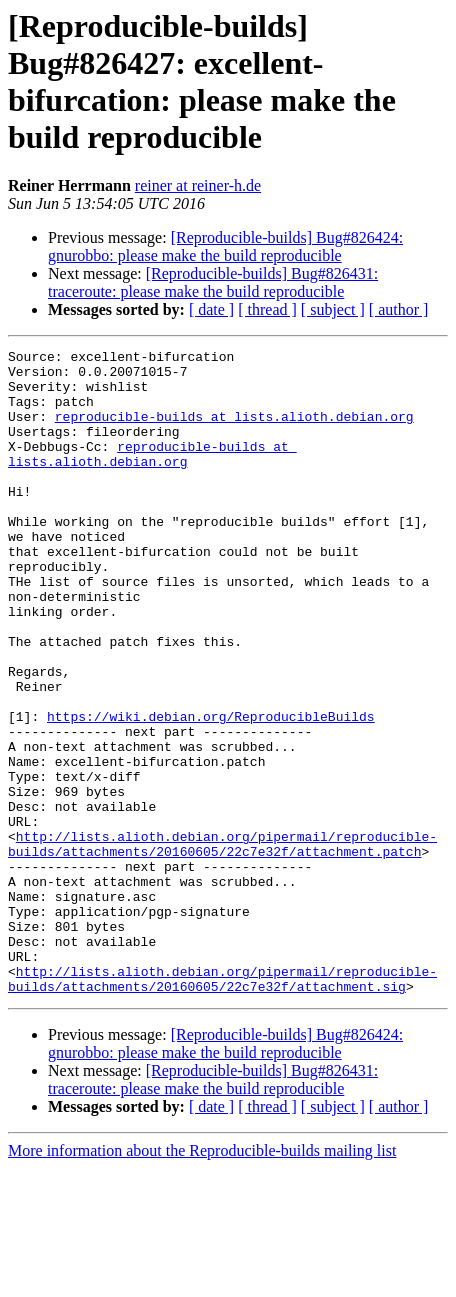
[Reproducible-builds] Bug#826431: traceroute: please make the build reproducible (213, 282)
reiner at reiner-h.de (198, 185)
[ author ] (399, 309)
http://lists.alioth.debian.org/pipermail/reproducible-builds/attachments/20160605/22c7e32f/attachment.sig (222, 1106)
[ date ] (211, 309)
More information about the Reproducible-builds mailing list (202, 1279)
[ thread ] (267, 309)
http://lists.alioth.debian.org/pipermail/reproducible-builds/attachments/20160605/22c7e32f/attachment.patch (222, 944)
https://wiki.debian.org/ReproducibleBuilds (211, 791)
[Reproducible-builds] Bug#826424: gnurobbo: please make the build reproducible (225, 246)
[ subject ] (333, 309)
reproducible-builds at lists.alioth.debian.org (234, 431)
